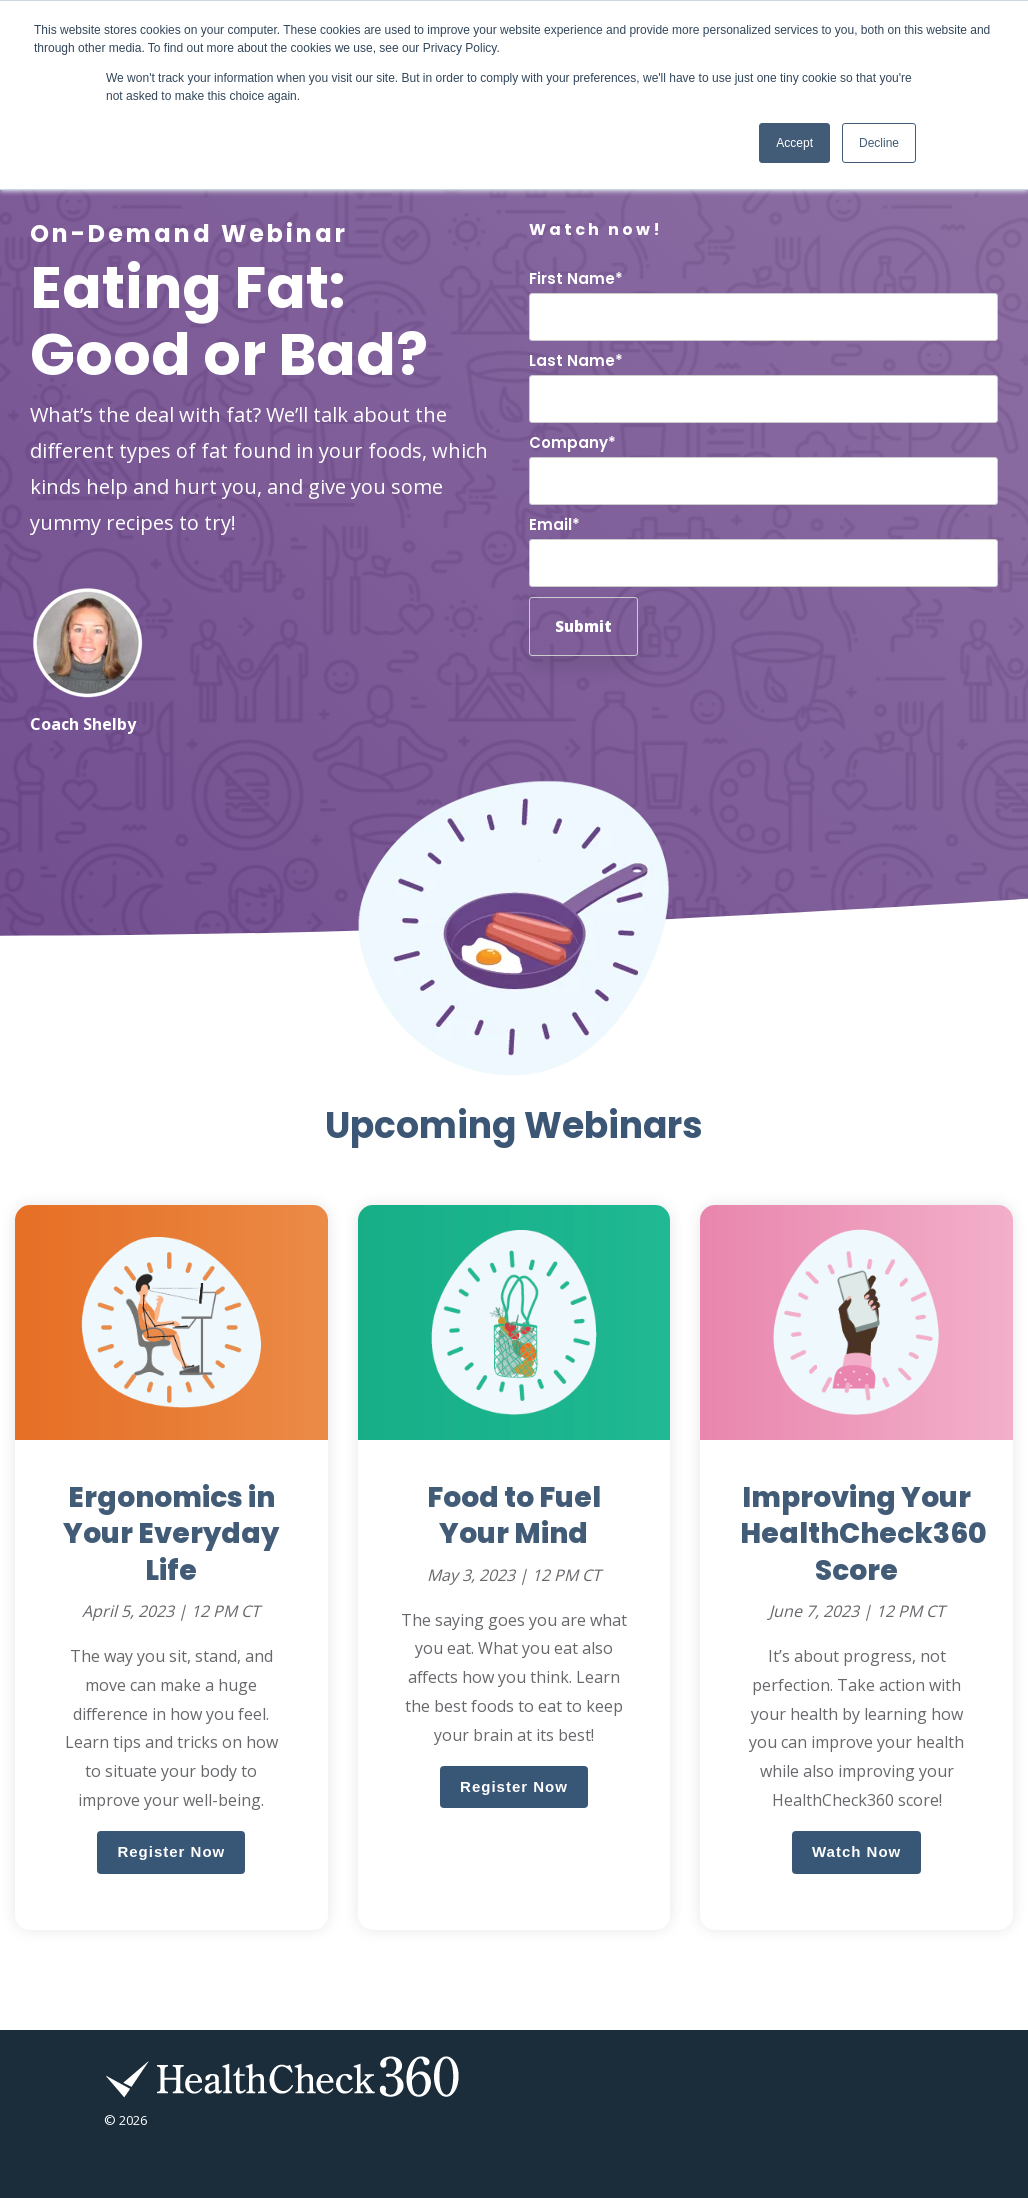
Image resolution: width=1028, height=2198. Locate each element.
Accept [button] (794, 143)
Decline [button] (879, 143)
